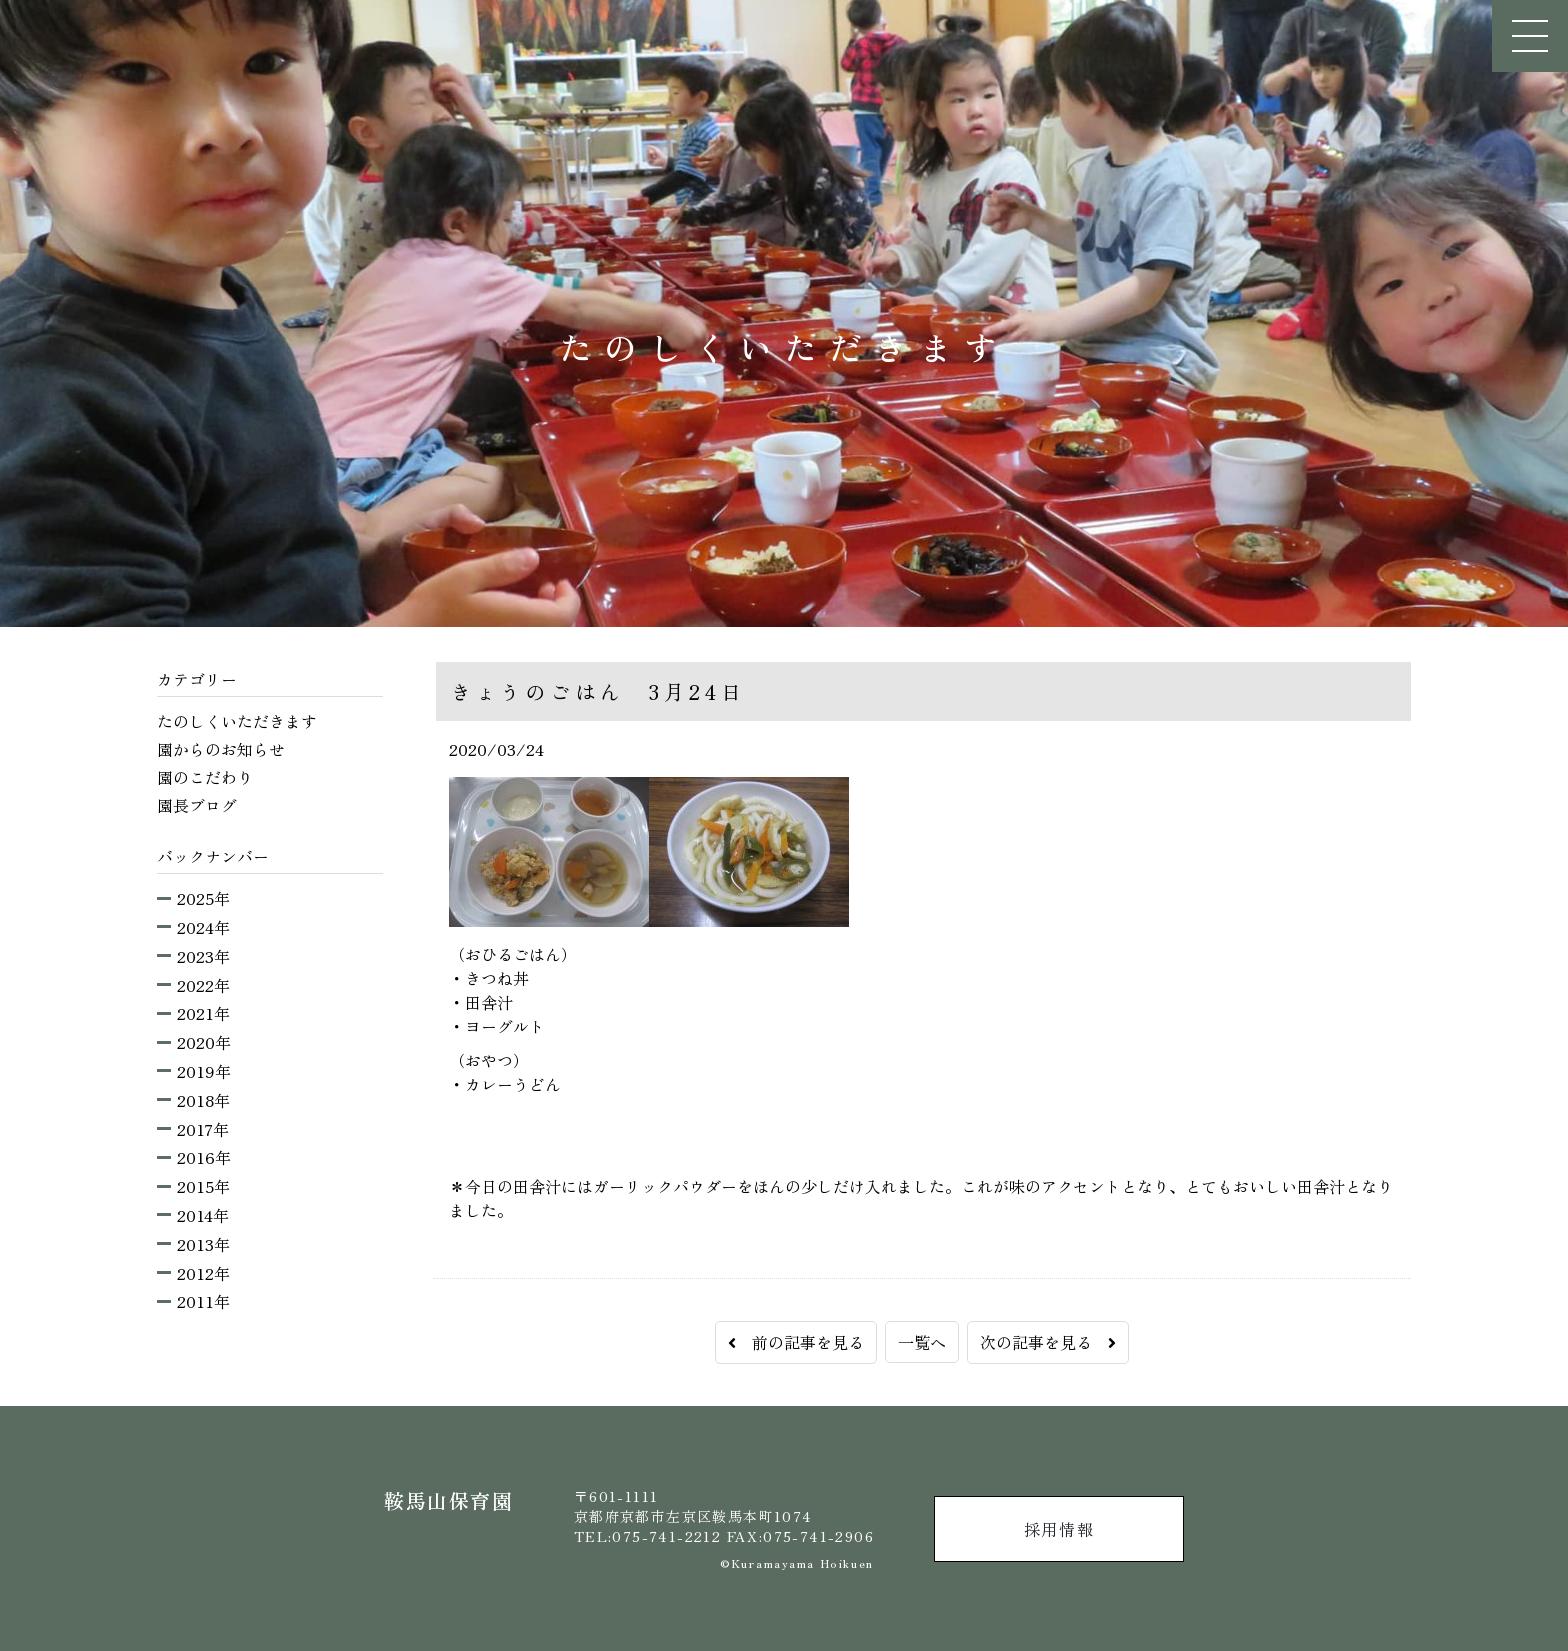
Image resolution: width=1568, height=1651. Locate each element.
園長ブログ (197, 805)
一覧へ (922, 1342)
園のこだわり (205, 777)
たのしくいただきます (237, 721)
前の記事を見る (796, 1342)
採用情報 (1059, 1529)
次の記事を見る (1048, 1342)
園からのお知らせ (221, 749)
